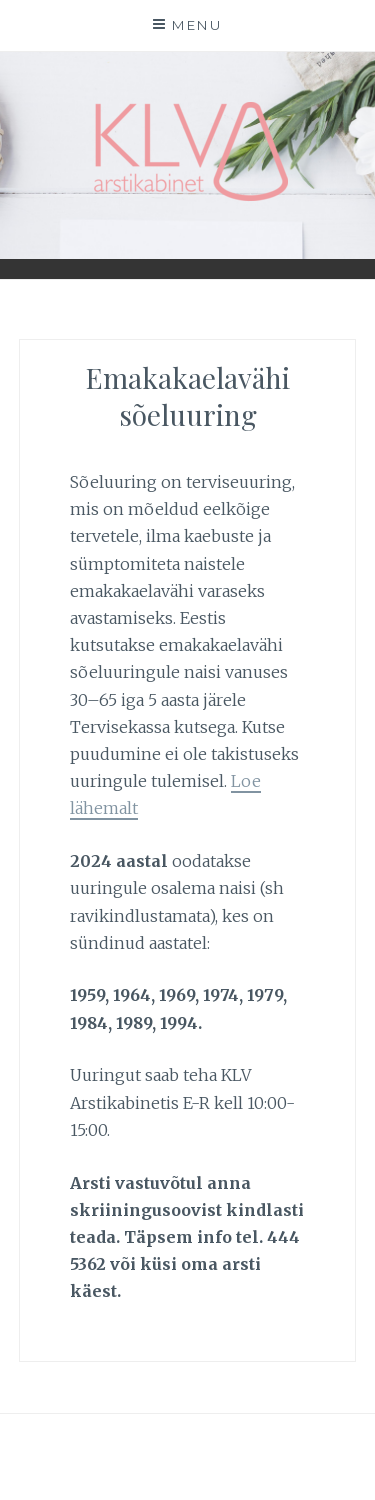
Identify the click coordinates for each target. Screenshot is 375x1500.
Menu (197, 25)
